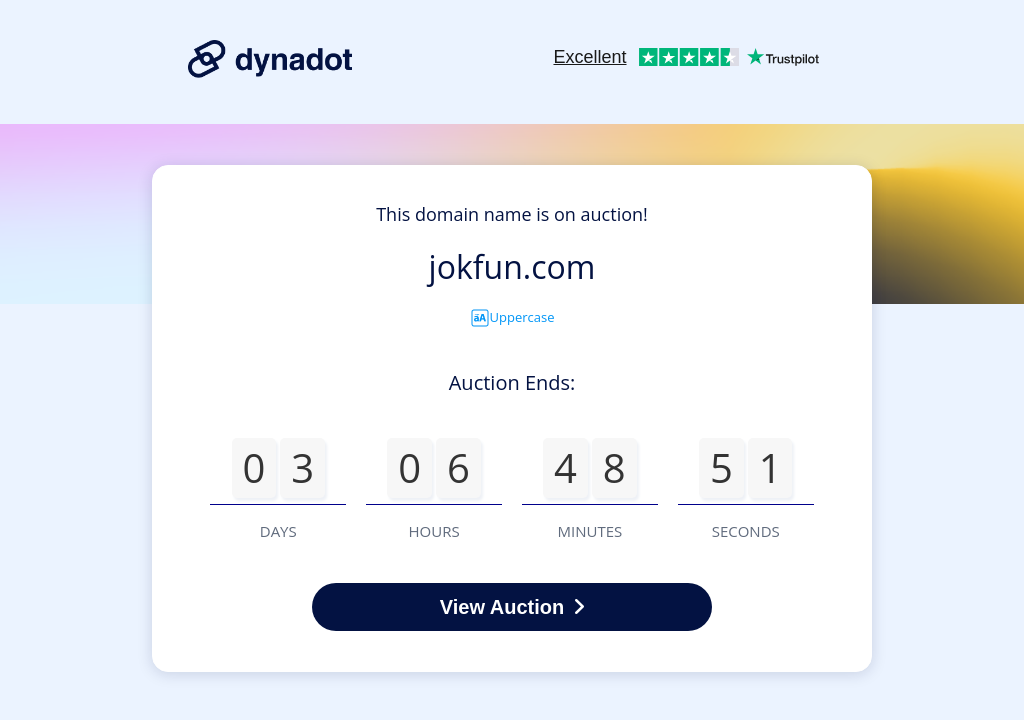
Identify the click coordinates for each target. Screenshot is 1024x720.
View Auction (512, 607)
